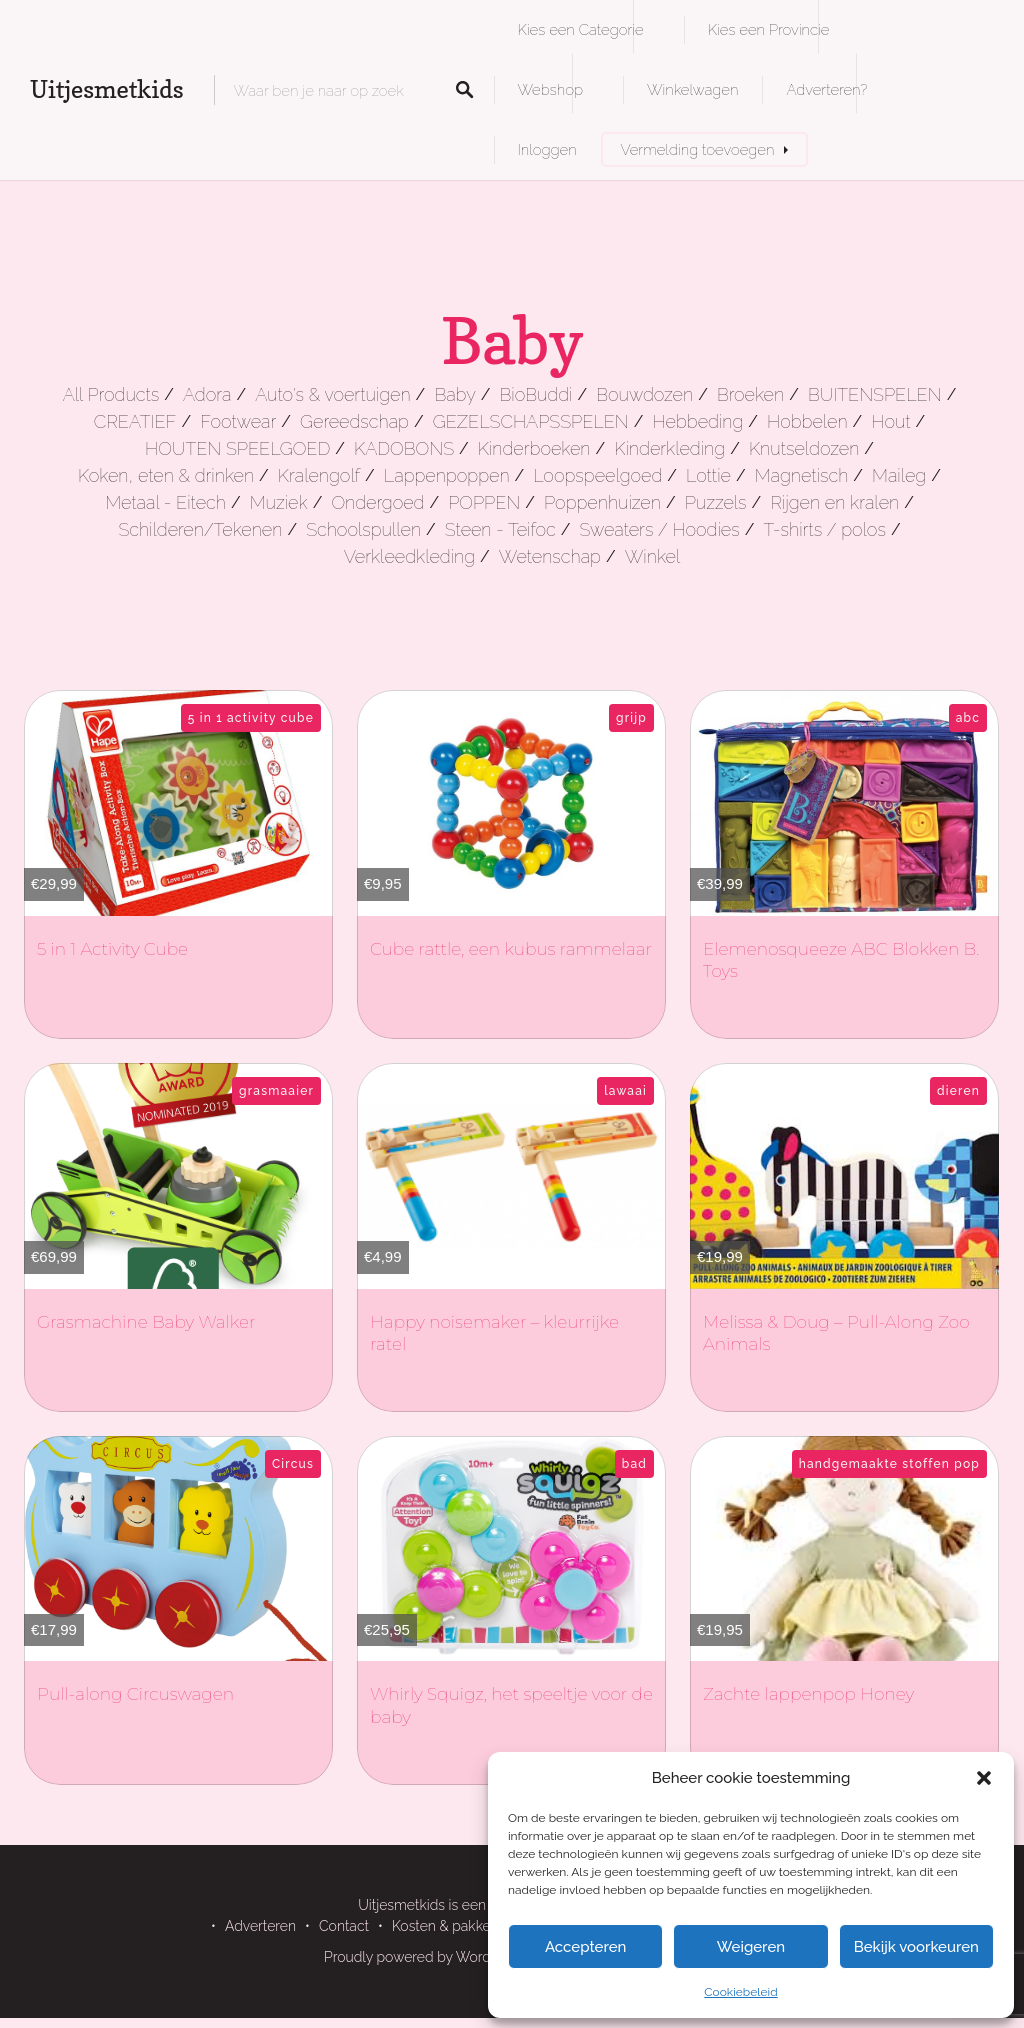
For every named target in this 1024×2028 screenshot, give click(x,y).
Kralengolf (319, 475)
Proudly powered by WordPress (425, 1957)
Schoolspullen (363, 529)
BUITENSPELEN (875, 394)
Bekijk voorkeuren (916, 1947)
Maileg (899, 475)
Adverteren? (826, 89)
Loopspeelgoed (597, 475)
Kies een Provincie (769, 29)
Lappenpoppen (447, 475)
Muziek (279, 502)
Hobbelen (807, 421)
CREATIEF (135, 421)
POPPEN (484, 502)
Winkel (653, 556)
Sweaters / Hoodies (659, 529)
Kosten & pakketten (454, 1926)
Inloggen (547, 149)
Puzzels (716, 502)
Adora (207, 394)
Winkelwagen (692, 89)
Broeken (750, 394)
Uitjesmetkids (107, 89)
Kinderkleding (669, 448)
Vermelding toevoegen (698, 149)
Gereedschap (354, 421)
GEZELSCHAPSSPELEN (531, 421)
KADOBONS (404, 448)
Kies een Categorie (581, 29)
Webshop (550, 89)
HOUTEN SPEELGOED (237, 448)
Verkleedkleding (409, 556)
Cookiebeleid (740, 1992)
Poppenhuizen (602, 502)
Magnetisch (802, 475)
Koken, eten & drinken (166, 475)
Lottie (708, 475)
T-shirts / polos (824, 529)
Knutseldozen (804, 448)
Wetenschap (550, 556)
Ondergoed (377, 502)
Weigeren (751, 1947)
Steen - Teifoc (500, 529)
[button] (984, 1778)
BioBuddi (536, 394)
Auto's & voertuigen (332, 394)
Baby (454, 394)
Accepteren (586, 1947)
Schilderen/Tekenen (200, 529)
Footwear (238, 421)
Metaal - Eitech (165, 502)
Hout (890, 421)
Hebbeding (698, 421)
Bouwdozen (644, 394)
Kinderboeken (534, 448)
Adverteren (260, 1926)
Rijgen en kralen (834, 502)
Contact (344, 1926)
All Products (111, 394)
